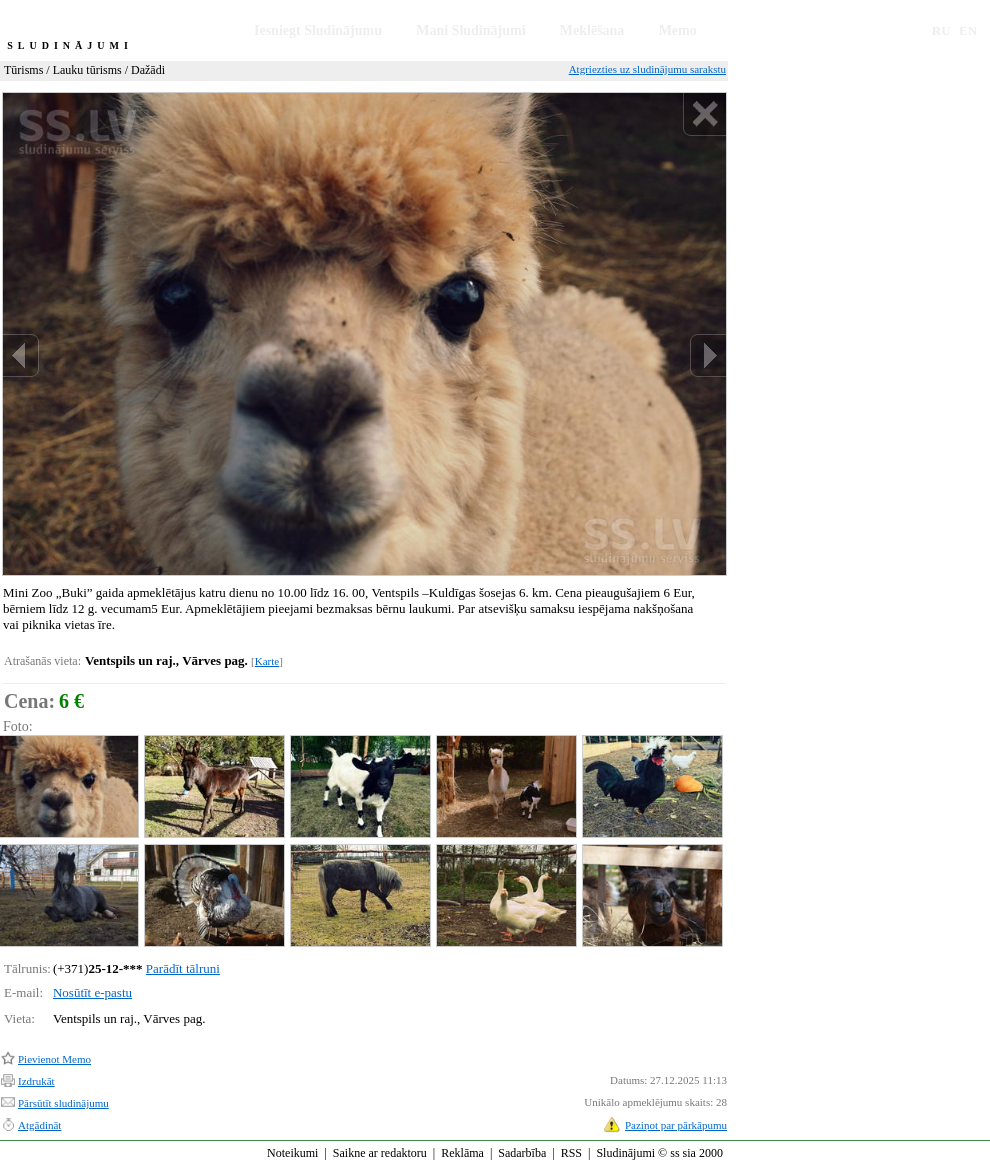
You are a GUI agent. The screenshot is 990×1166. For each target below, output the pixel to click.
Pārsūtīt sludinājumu (63, 1103)
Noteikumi (292, 1153)
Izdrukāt (36, 1081)
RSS (571, 1153)
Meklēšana (592, 30)
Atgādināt (39, 1125)
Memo (678, 30)
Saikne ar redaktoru (380, 1153)
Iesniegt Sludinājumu (318, 30)
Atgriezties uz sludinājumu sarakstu (647, 69)
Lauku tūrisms (87, 70)
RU (941, 30)
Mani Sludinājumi (470, 30)
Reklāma (462, 1153)
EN (968, 30)
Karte (267, 661)
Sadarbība (522, 1153)
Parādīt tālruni (183, 968)
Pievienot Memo (54, 1059)
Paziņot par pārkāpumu (676, 1125)
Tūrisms (23, 70)
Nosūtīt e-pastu (92, 992)
